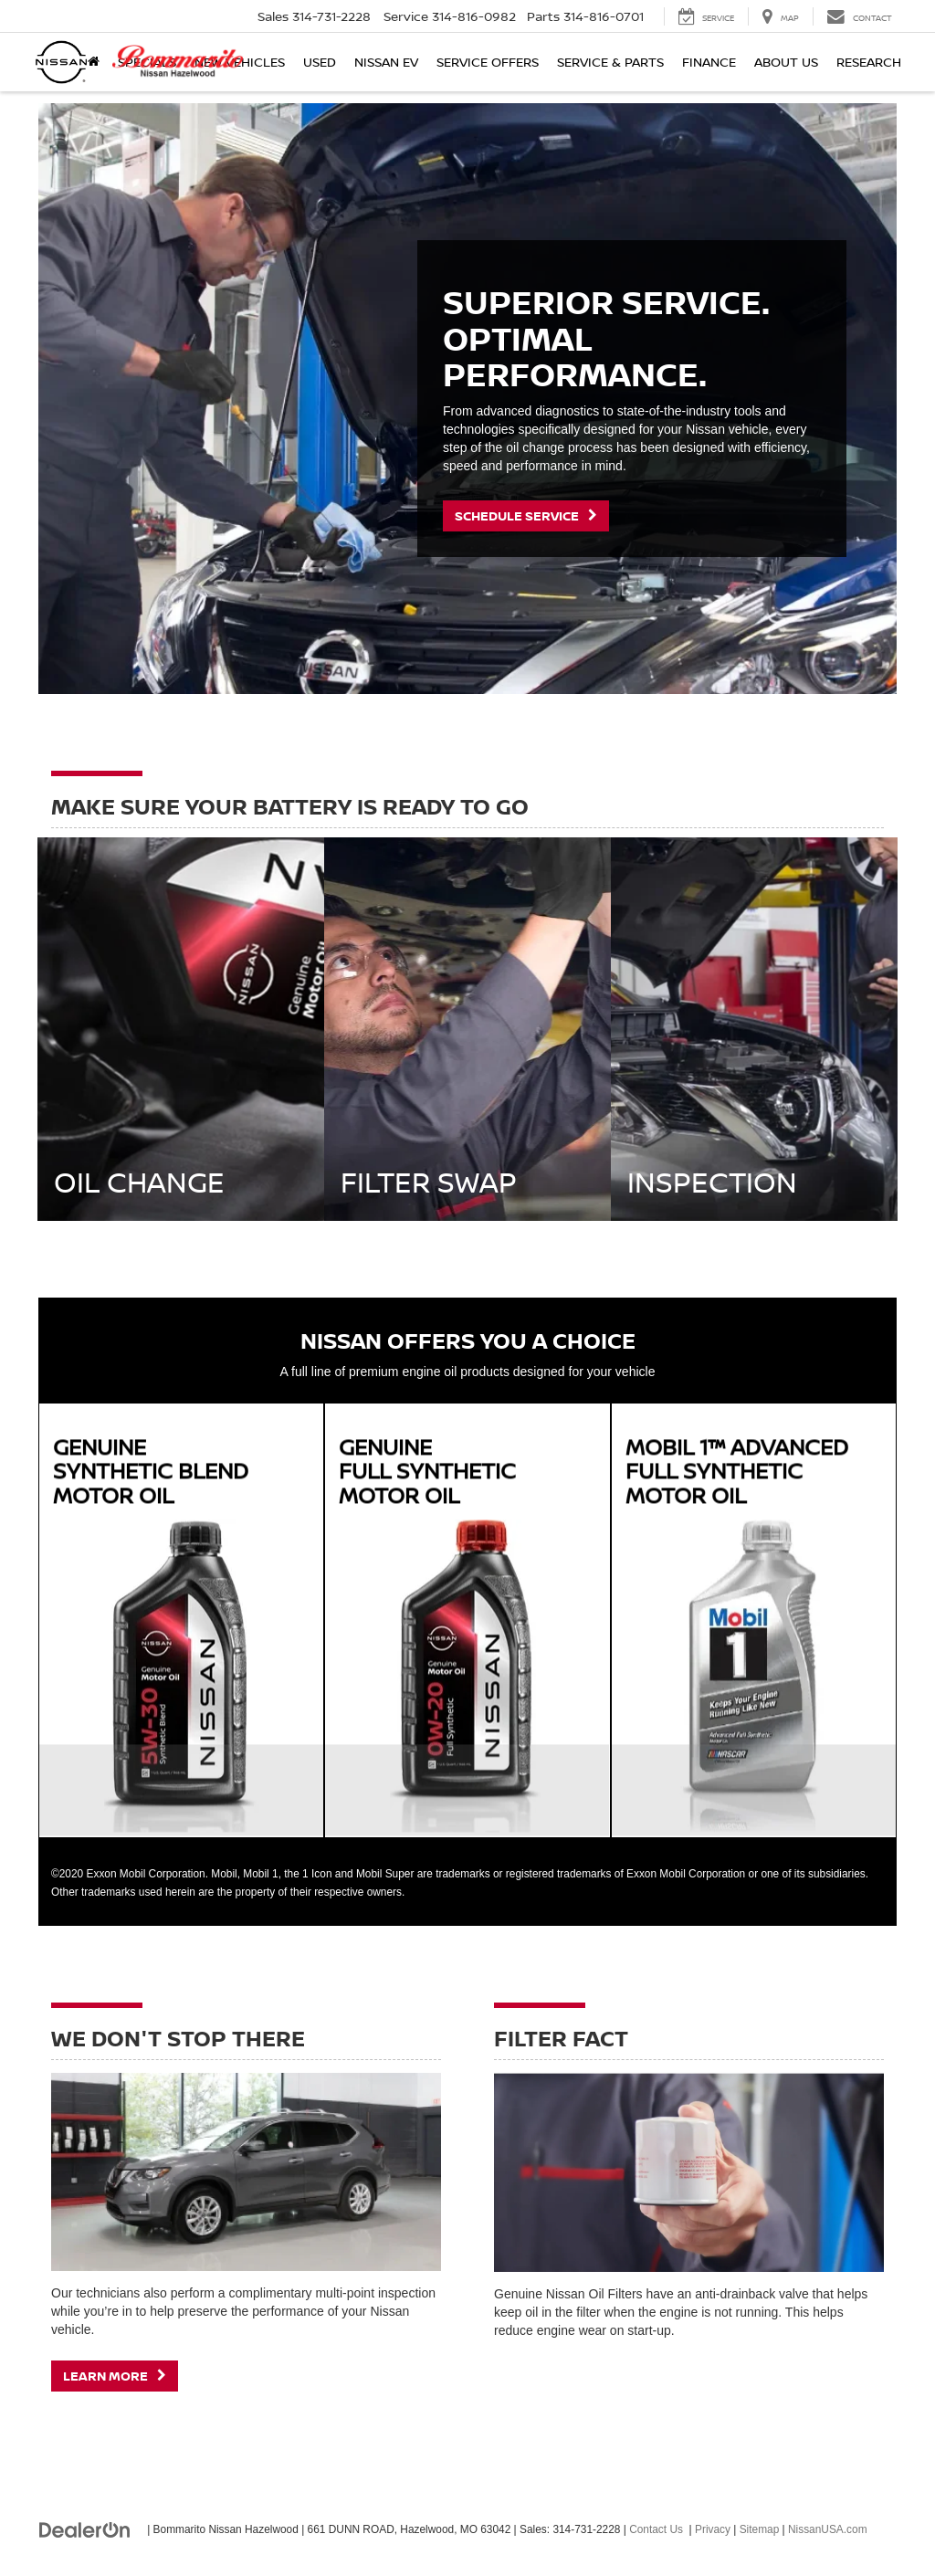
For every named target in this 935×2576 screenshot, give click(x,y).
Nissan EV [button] (386, 61)
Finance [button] (709, 61)
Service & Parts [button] (610, 61)
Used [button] (319, 61)
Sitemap (760, 2529)
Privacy (712, 2529)
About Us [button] (786, 61)
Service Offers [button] (487, 61)
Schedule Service (526, 515)
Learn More (114, 2375)
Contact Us (656, 2529)
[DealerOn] (84, 2528)
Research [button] (868, 61)
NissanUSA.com (827, 2529)
